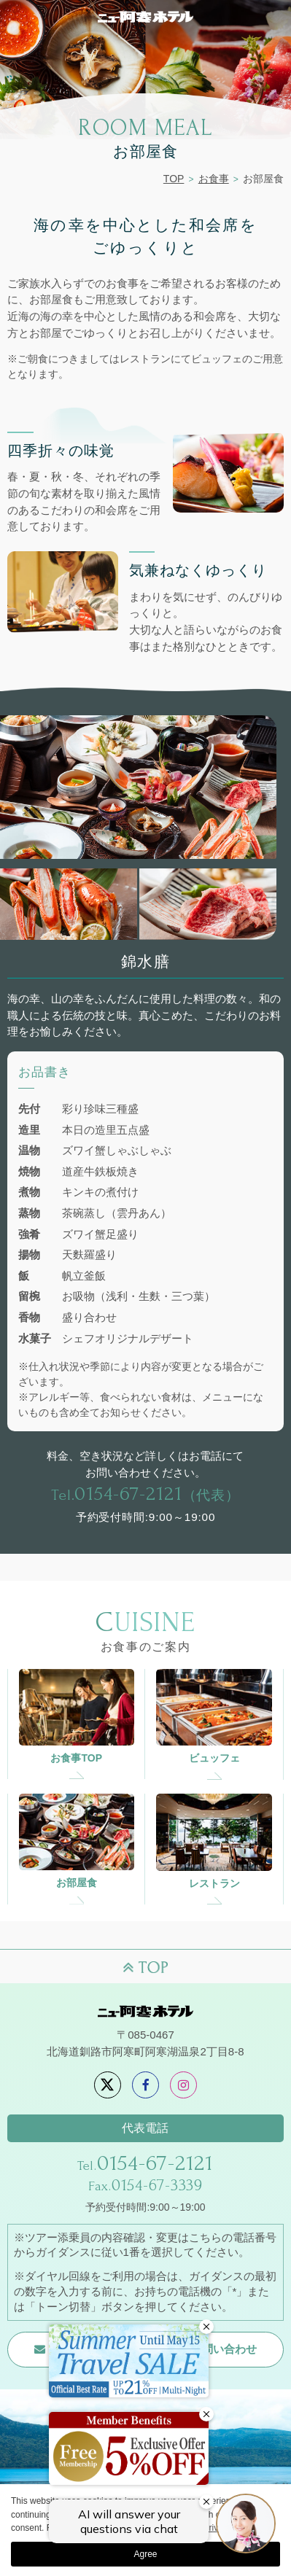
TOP (174, 178)
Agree (145, 2554)
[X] (107, 2084)
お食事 (213, 178)
